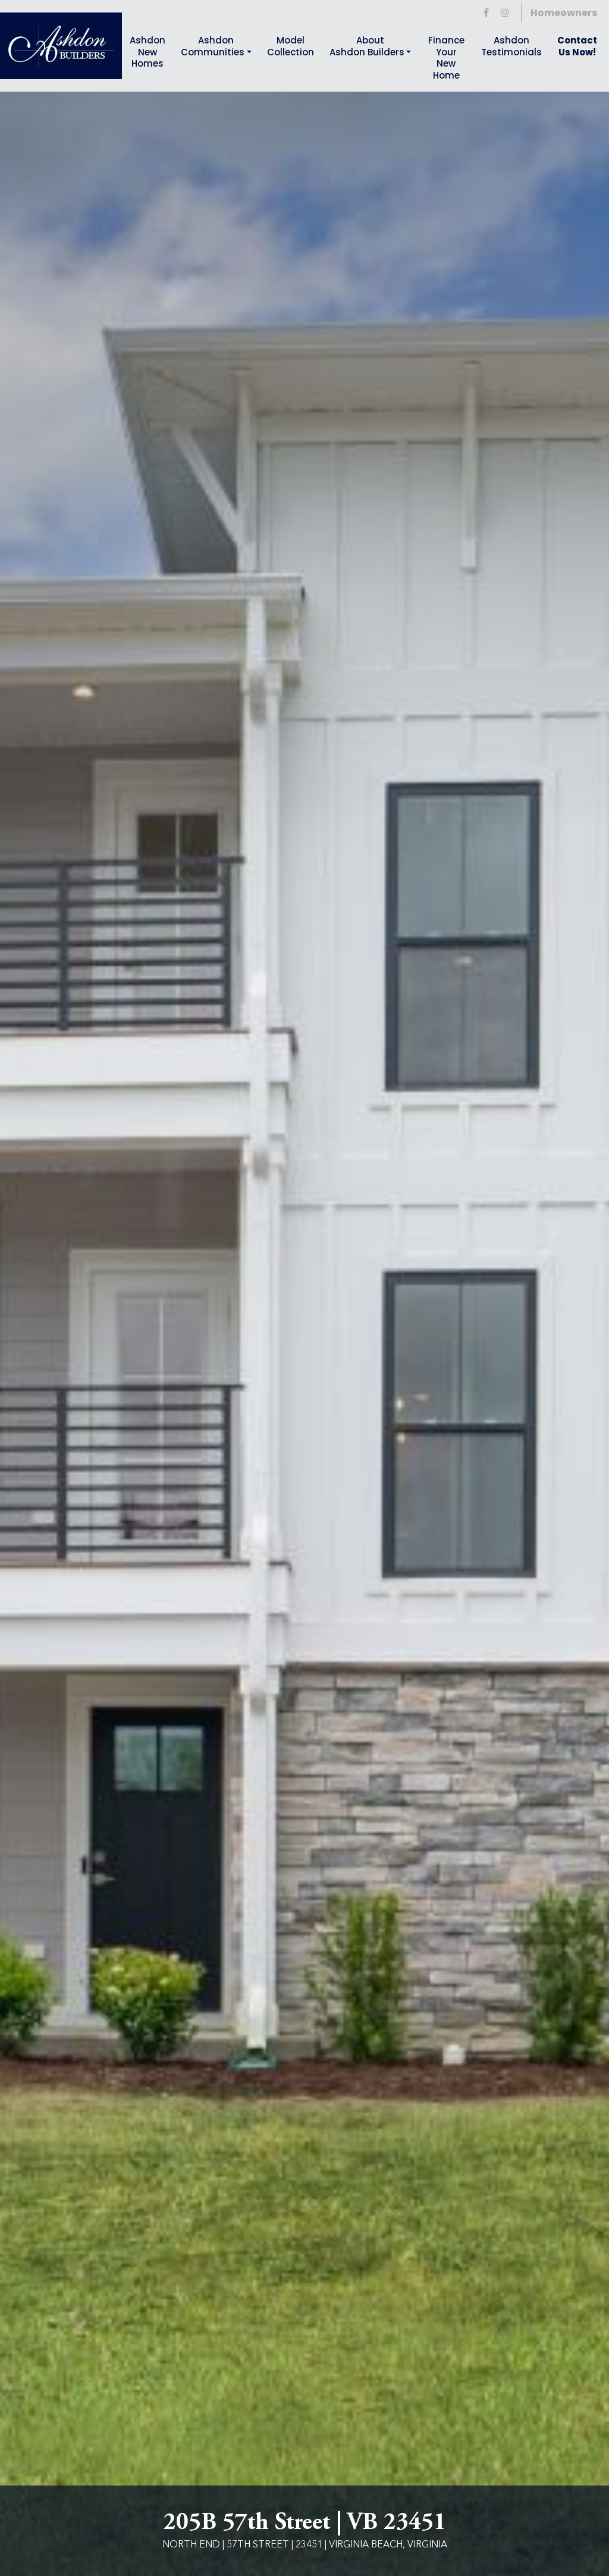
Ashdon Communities (212, 46)
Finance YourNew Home (446, 58)
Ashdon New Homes (147, 52)
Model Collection (290, 46)
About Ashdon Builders (366, 46)
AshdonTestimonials (511, 46)
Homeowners (563, 13)
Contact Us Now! (577, 46)
